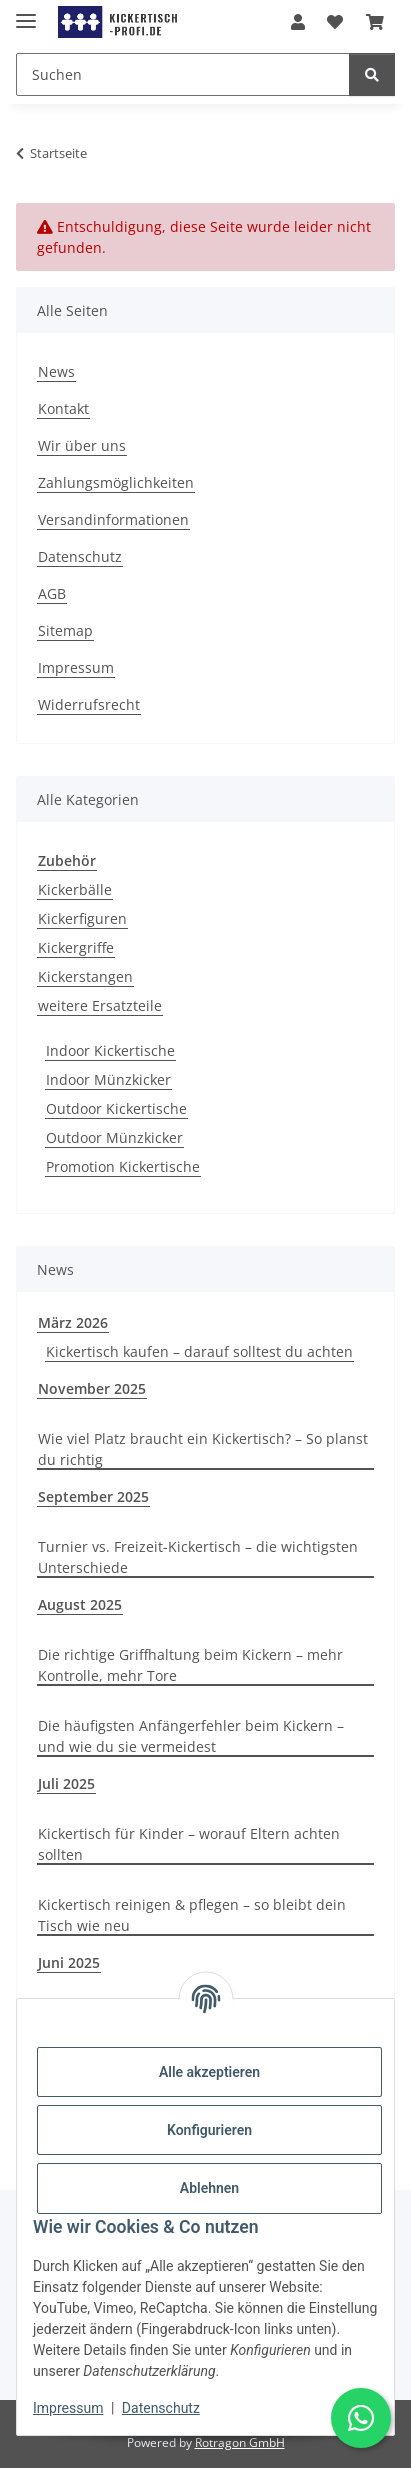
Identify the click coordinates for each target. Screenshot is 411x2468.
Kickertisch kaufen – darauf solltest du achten (199, 1351)
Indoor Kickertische (110, 1050)
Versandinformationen (113, 519)
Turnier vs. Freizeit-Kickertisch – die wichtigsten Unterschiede (198, 1557)
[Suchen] (372, 74)
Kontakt (63, 408)
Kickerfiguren (82, 918)
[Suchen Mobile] (183, 74)
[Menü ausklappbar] (26, 12)
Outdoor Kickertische (116, 1108)
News (56, 371)
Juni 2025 (69, 1962)
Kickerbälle (75, 889)
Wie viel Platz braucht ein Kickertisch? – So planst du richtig (203, 1449)
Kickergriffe (76, 947)
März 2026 (73, 1322)
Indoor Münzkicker (108, 1079)
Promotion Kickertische (123, 1166)
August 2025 (80, 1604)
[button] (298, 22)
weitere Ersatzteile (100, 1005)
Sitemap (65, 630)
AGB (52, 593)
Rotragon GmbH (240, 2442)
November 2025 (92, 1388)
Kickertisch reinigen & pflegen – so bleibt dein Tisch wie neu (192, 1915)
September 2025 (93, 1496)
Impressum (68, 2408)
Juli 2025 (66, 1783)
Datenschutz (161, 2408)
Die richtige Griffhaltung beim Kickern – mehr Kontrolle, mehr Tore (190, 1665)
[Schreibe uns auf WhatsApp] (361, 2418)
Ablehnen (209, 2188)
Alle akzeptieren (209, 2072)
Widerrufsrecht (89, 704)
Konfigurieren (209, 2130)
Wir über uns (82, 445)
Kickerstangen (85, 976)
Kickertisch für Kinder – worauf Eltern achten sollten (189, 1844)
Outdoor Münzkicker (114, 1137)
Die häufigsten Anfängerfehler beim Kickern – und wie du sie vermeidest (191, 1736)
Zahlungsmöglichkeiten (116, 482)
